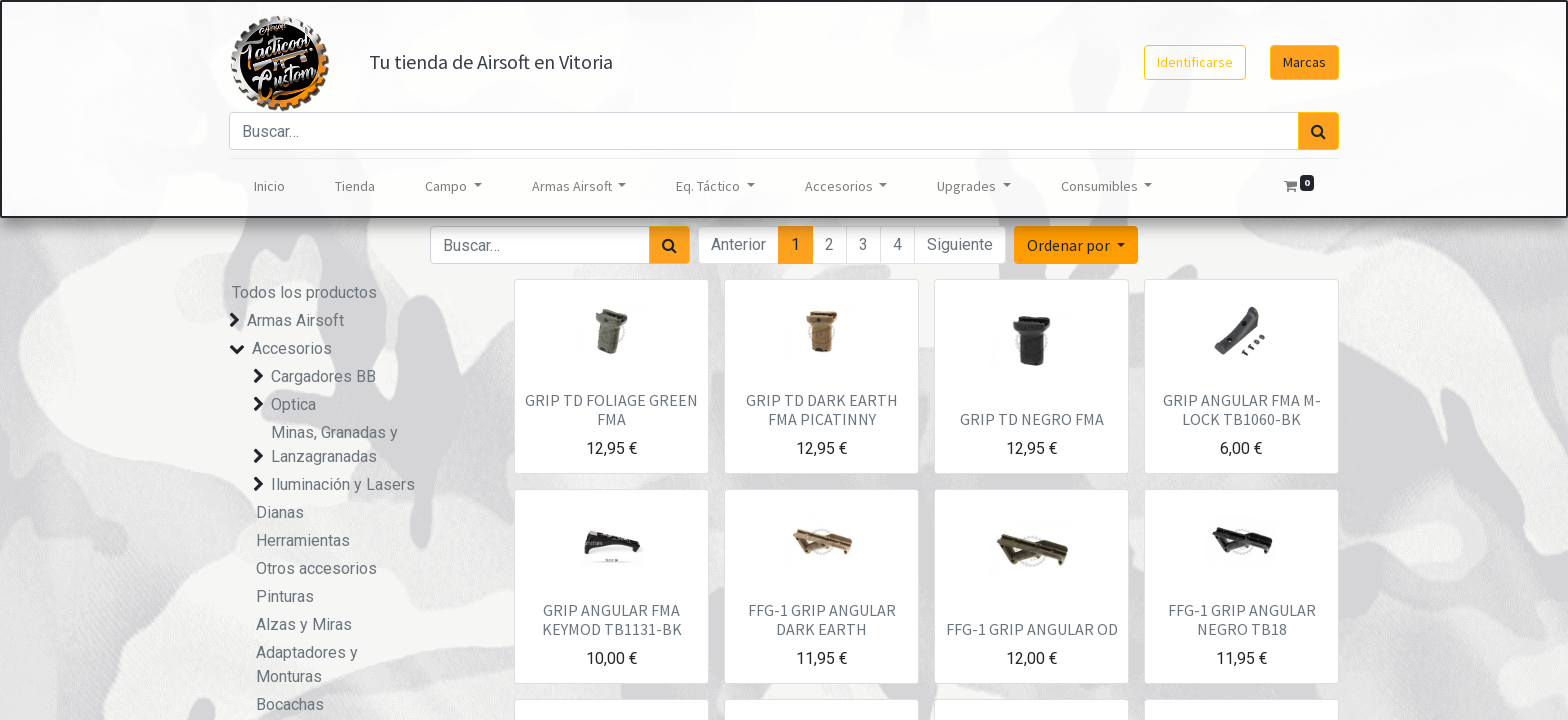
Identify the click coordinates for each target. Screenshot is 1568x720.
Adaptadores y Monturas (307, 664)
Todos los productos (304, 292)
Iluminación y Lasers (343, 484)
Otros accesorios (316, 568)
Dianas (280, 512)
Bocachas (290, 704)
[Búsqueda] (1318, 131)
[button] (1076, 245)
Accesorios (292, 348)
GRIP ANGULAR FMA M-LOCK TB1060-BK (1242, 409)
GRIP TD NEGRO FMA (1032, 419)
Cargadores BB (323, 376)
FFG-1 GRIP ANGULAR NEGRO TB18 (1242, 619)
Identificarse (1195, 62)
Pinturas (285, 596)
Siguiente (960, 244)
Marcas (1304, 62)
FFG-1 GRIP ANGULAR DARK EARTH (822, 619)
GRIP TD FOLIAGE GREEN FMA (611, 409)
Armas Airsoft (295, 320)
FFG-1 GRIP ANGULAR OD (1032, 629)
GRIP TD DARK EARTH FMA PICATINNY (822, 409)
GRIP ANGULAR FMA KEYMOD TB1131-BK (612, 619)
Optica (293, 404)
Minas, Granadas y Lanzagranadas (334, 444)
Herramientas (303, 540)
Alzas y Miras (304, 624)
